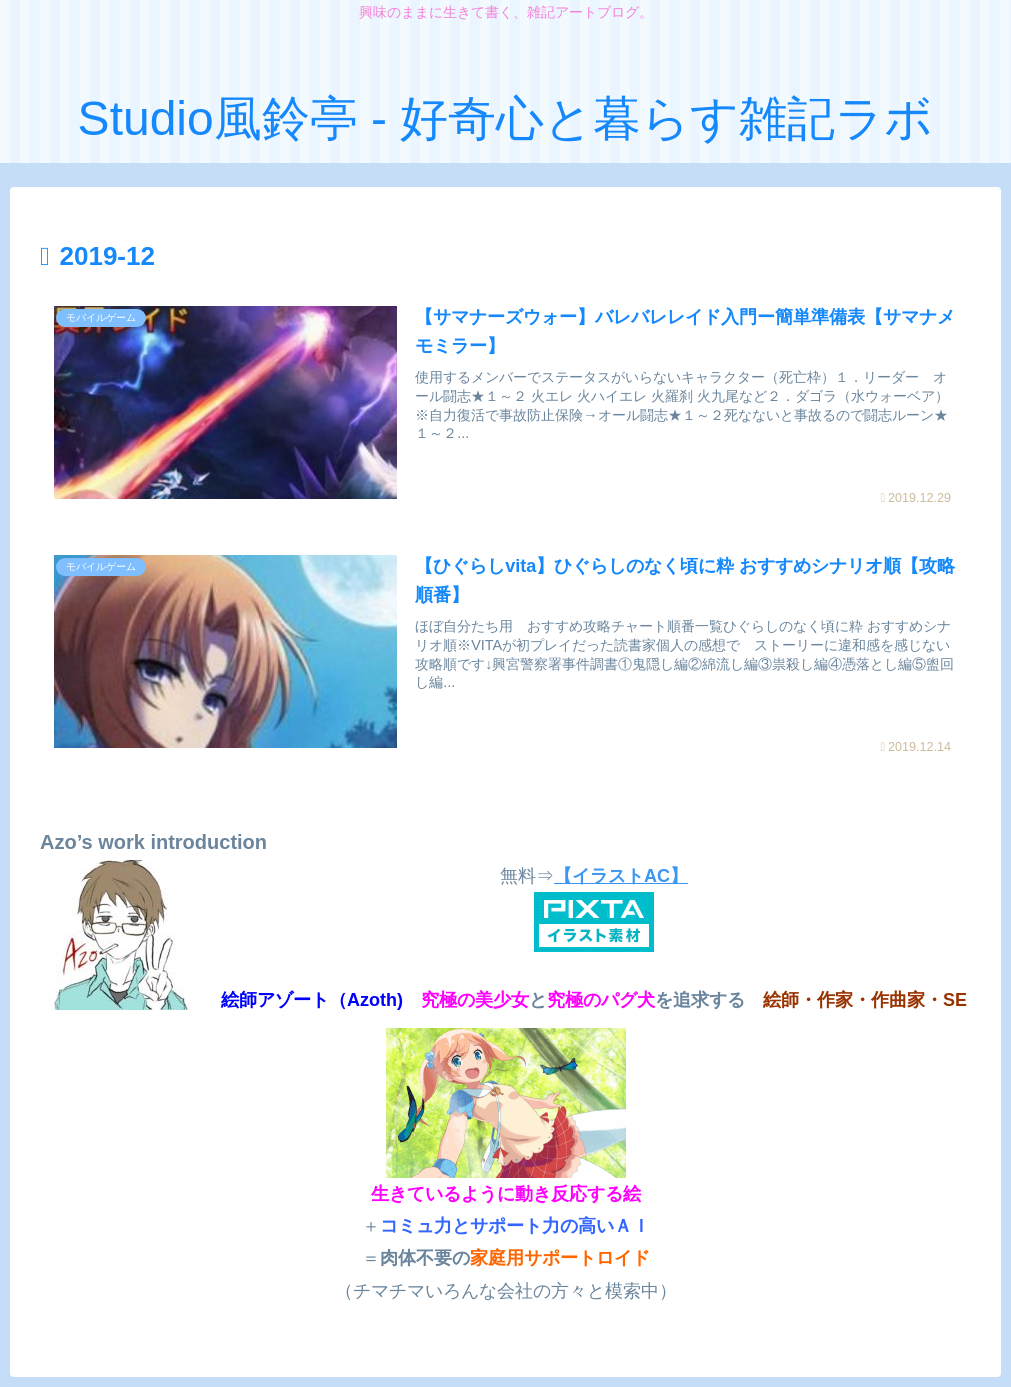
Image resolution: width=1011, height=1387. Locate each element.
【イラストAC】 (621, 876)
